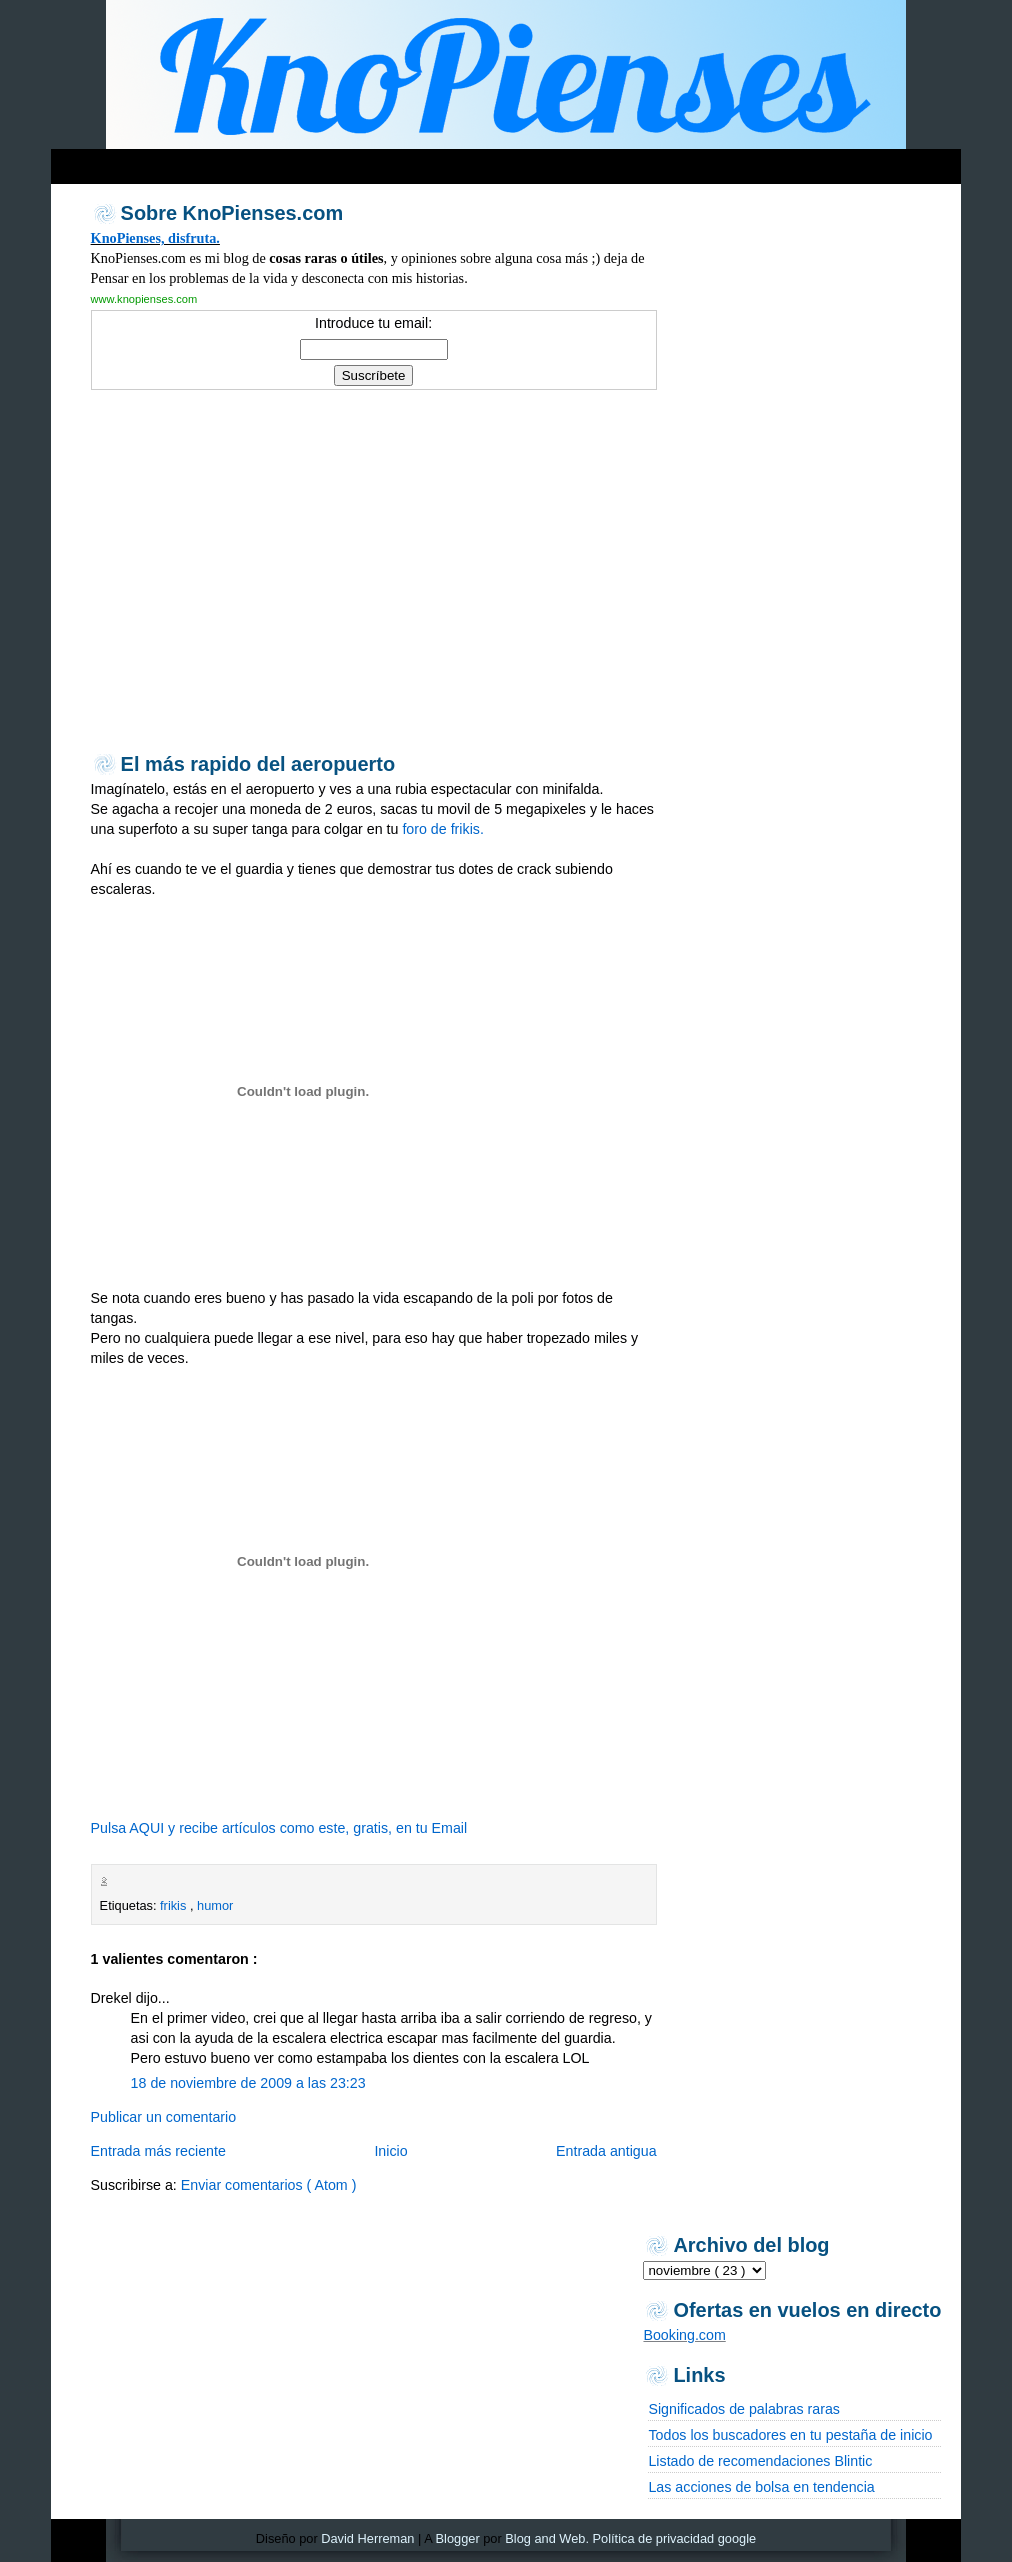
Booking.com (684, 2335)
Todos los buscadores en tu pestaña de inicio (790, 2435)
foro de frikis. (442, 829)
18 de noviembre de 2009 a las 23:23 (248, 2083)
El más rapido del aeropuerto (258, 764)
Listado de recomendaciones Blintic (760, 2461)
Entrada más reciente (158, 2151)
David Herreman (367, 2538)
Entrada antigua (606, 2151)
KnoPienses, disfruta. (155, 238)
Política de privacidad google (675, 2538)
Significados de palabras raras (743, 2409)
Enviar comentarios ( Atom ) (269, 2185)
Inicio (390, 2151)
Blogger (458, 2538)
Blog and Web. (547, 2538)
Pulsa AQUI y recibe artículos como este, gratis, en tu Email (279, 1828)
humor (215, 1905)
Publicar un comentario (164, 2117)
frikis (175, 1905)
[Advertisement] (435, 161)
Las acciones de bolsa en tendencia (761, 2487)
